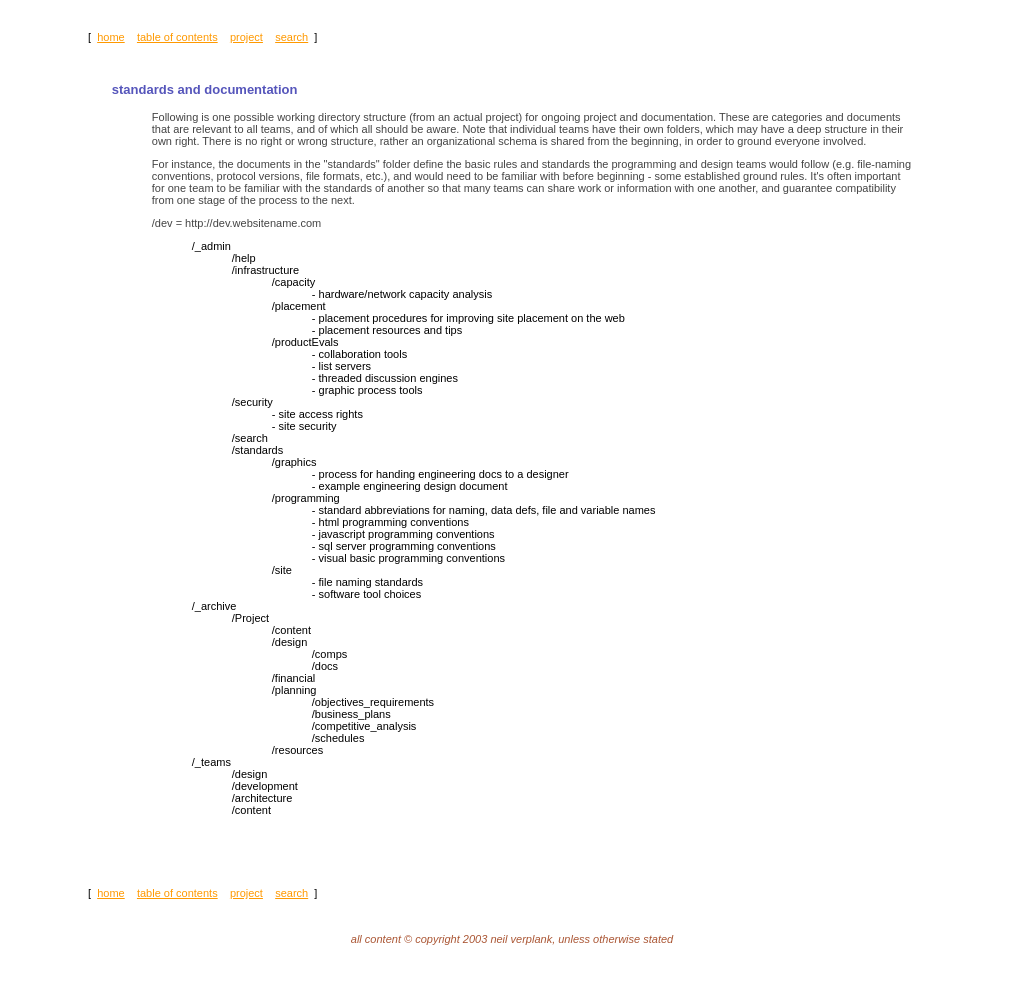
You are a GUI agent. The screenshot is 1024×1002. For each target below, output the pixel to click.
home (111, 37)
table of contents (177, 37)
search (291, 37)
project (246, 37)
